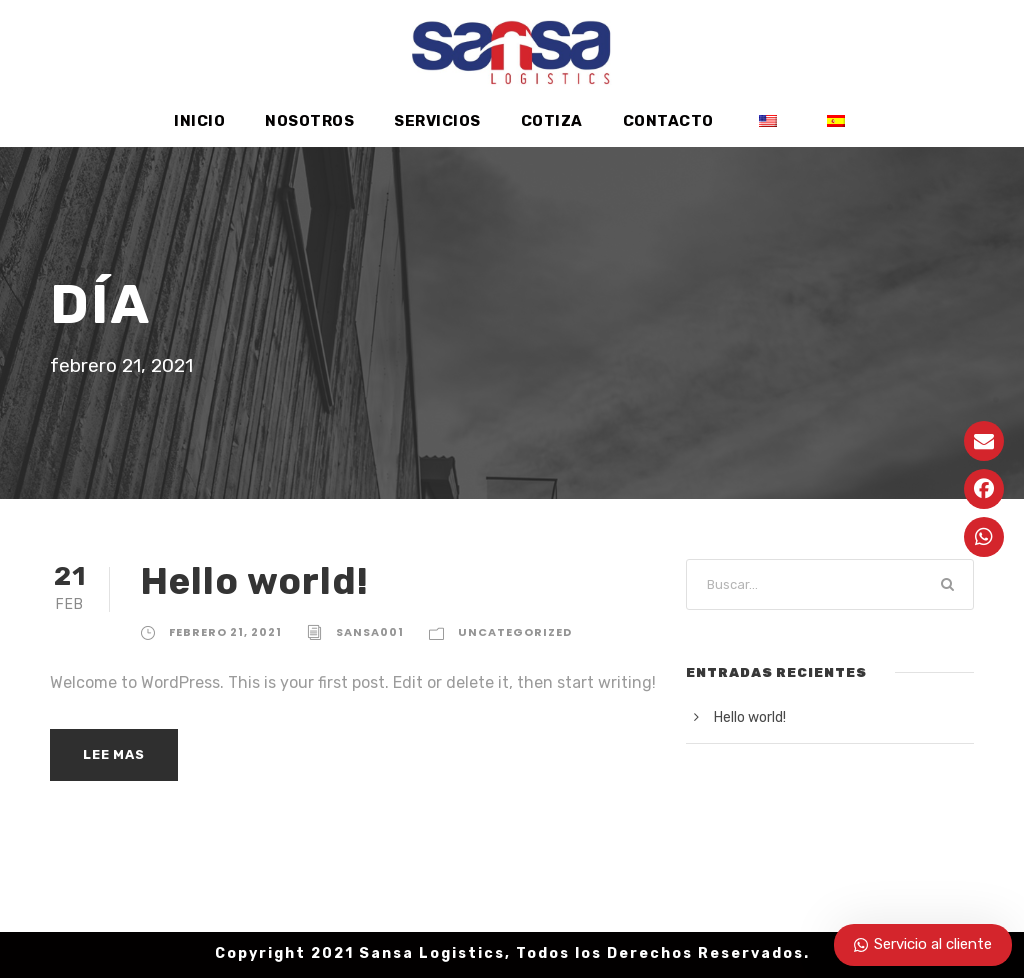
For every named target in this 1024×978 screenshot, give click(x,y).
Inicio (202, 121)
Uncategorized (512, 632)
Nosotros (312, 121)
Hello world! (252, 580)
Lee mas (114, 754)
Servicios (440, 121)
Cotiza (552, 121)
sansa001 (371, 632)
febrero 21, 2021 (227, 632)
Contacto (666, 121)
